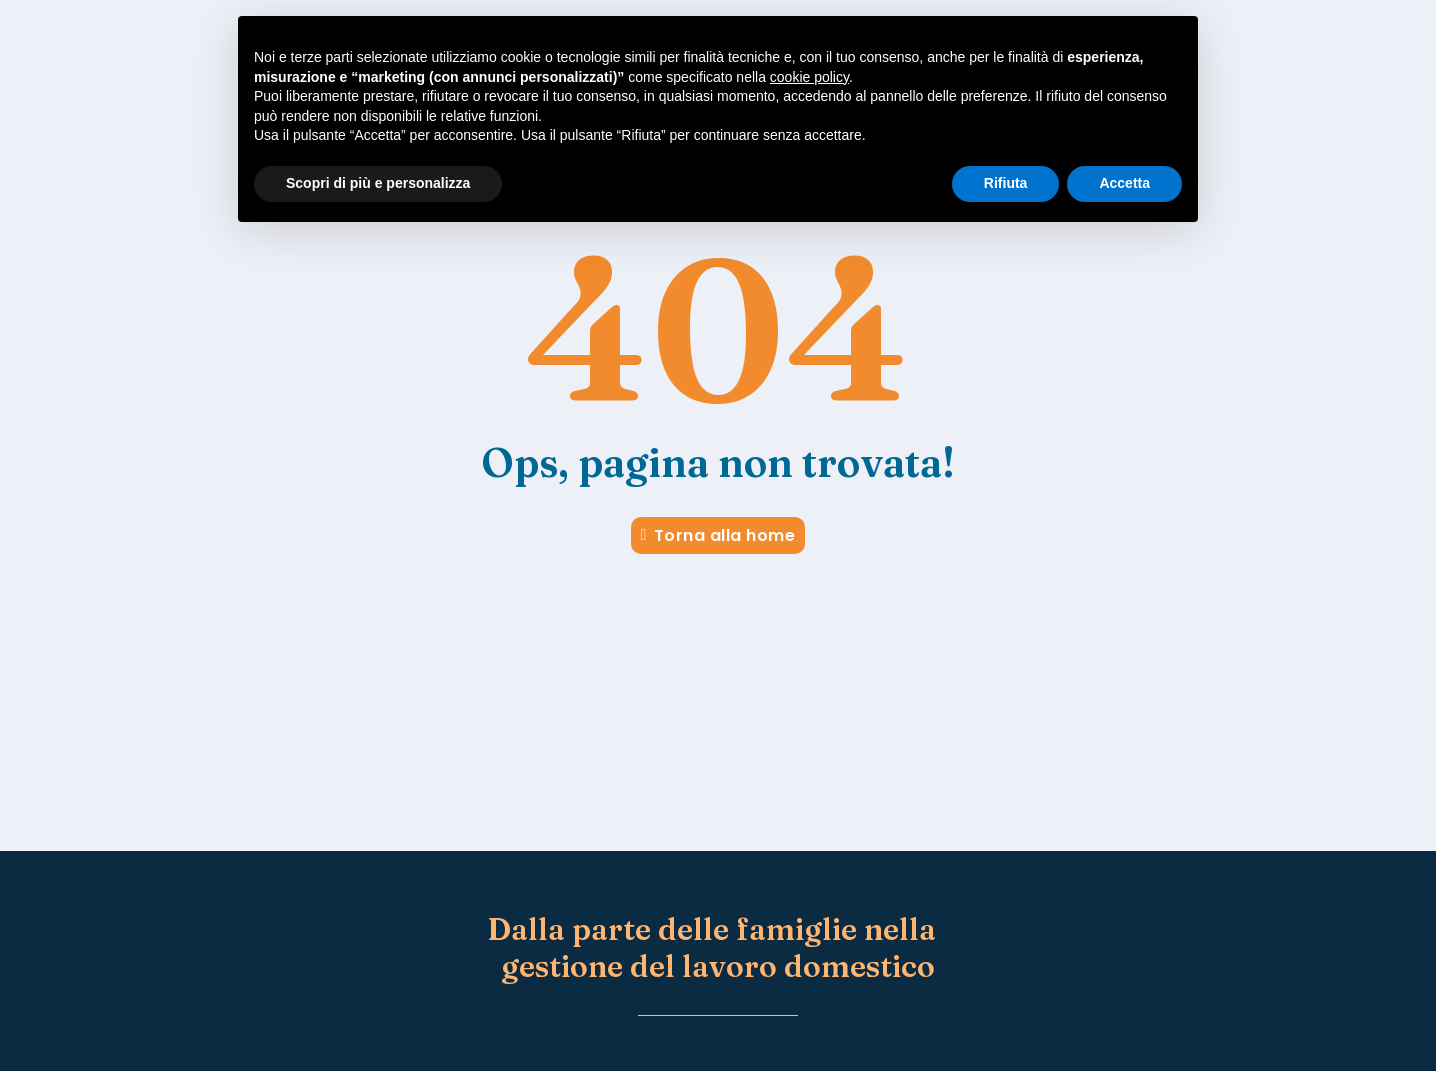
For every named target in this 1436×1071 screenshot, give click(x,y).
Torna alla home (718, 535)
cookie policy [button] (809, 77)
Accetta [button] (1124, 183)
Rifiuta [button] (1006, 183)
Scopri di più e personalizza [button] (378, 183)
